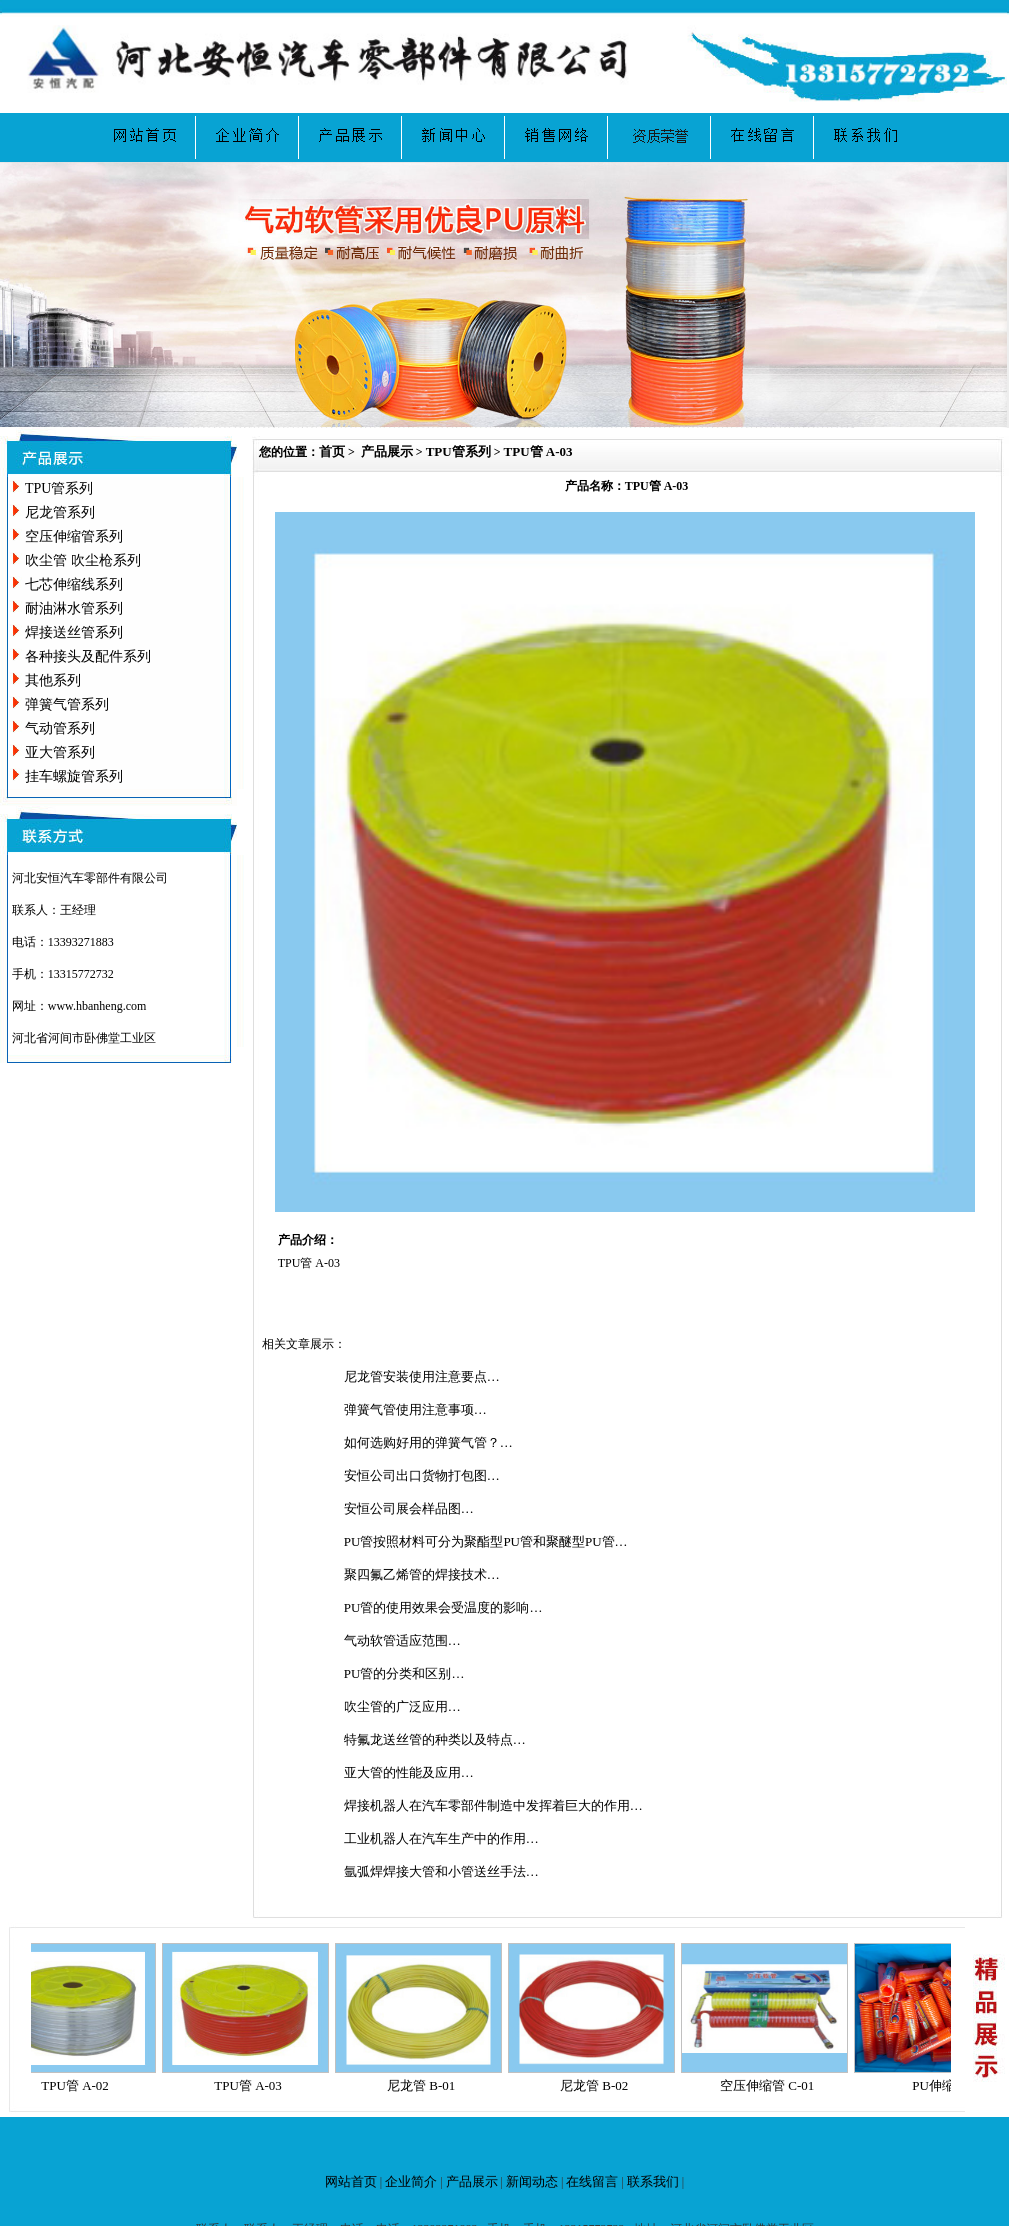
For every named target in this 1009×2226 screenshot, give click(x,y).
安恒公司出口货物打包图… (422, 1475)
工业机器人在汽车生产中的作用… (441, 1838)
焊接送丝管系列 (74, 632)
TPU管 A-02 (81, 2085)
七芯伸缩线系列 (74, 584)
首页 (332, 451)
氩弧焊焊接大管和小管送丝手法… (441, 1871)
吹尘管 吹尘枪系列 (83, 560)
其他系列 (53, 680)
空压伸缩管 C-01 (773, 2085)
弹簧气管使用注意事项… (415, 1409)
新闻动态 (532, 2181)
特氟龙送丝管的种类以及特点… (435, 1739)
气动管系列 (60, 728)
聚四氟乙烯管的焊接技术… (422, 1574)
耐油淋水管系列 (74, 608)
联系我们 (653, 2181)
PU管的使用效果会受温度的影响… (443, 1607)
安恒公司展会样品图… (409, 1508)
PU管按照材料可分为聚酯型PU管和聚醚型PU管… (486, 1541)
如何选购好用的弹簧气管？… (428, 1442)
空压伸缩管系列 (74, 536)
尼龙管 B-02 (600, 2085)
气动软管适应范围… (402, 1640)
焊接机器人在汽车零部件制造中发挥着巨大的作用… (493, 1805)
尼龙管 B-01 (427, 2085)
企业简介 (411, 2181)
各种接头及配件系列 (88, 656)
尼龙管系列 (60, 512)
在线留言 (592, 2181)
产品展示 (387, 451)
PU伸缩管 (946, 2085)
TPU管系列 (59, 488)
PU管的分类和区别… (404, 1673)
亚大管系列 (60, 752)
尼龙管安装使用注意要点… (422, 1376)
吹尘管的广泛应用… (402, 1706)
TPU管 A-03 (538, 451)
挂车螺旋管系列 (74, 776)
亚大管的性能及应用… (409, 1772)
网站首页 (351, 2181)
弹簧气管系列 (67, 704)
